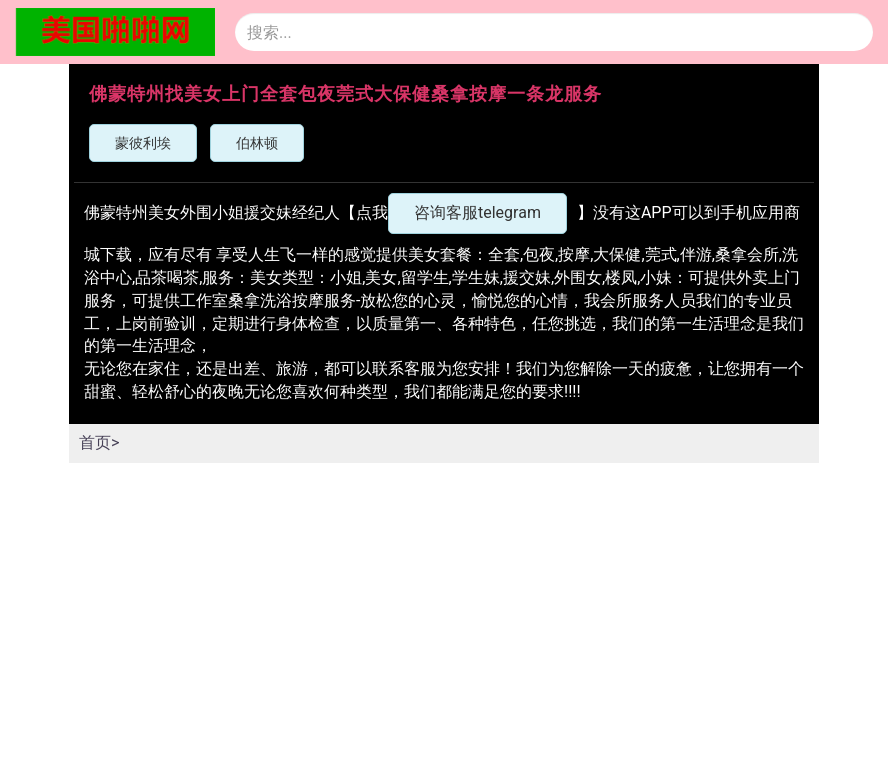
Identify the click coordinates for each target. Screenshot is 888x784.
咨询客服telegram (477, 212)
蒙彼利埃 (143, 143)
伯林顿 (257, 143)
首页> (99, 442)
